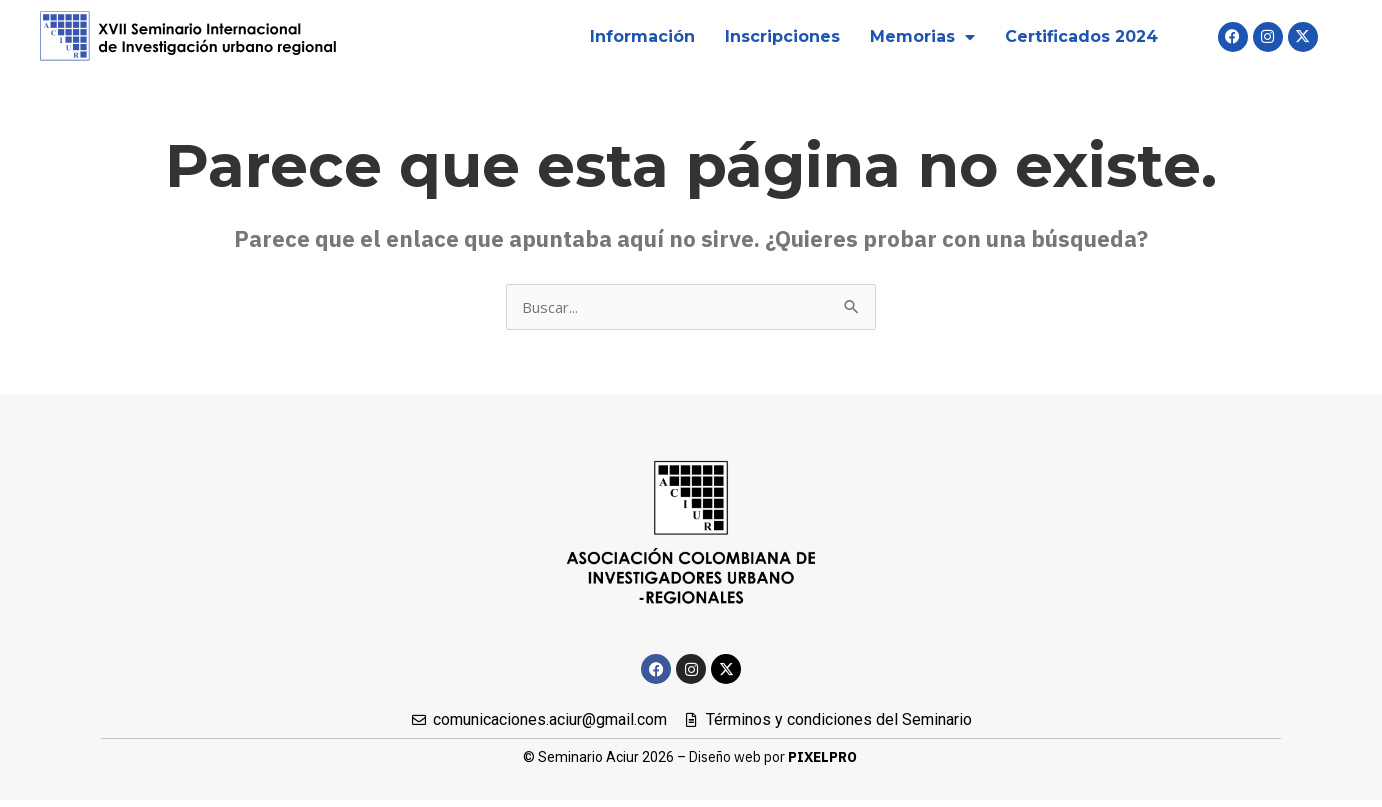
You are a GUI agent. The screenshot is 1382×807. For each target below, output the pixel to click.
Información (642, 36)
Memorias (922, 37)
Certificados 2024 (1081, 36)
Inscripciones (782, 36)
